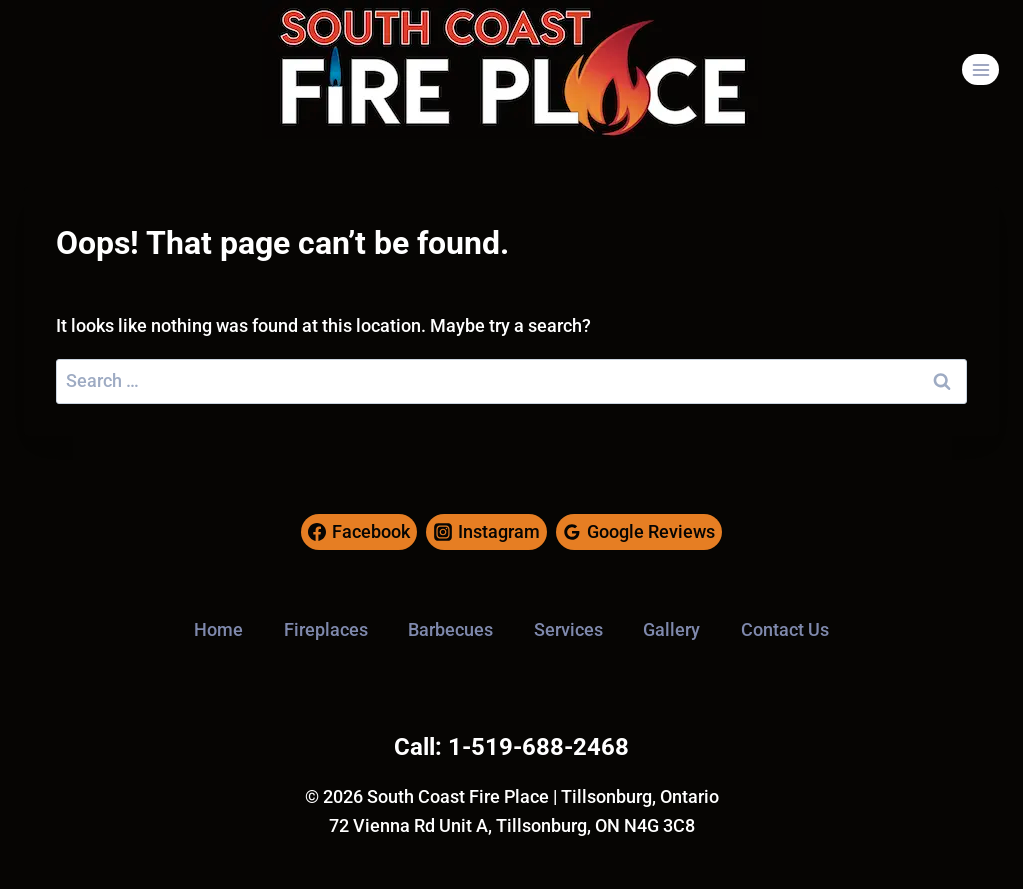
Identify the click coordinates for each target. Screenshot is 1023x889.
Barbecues (450, 629)
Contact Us (785, 629)
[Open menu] (980, 69)
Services (568, 629)
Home (218, 629)
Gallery (671, 629)
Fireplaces (326, 629)
